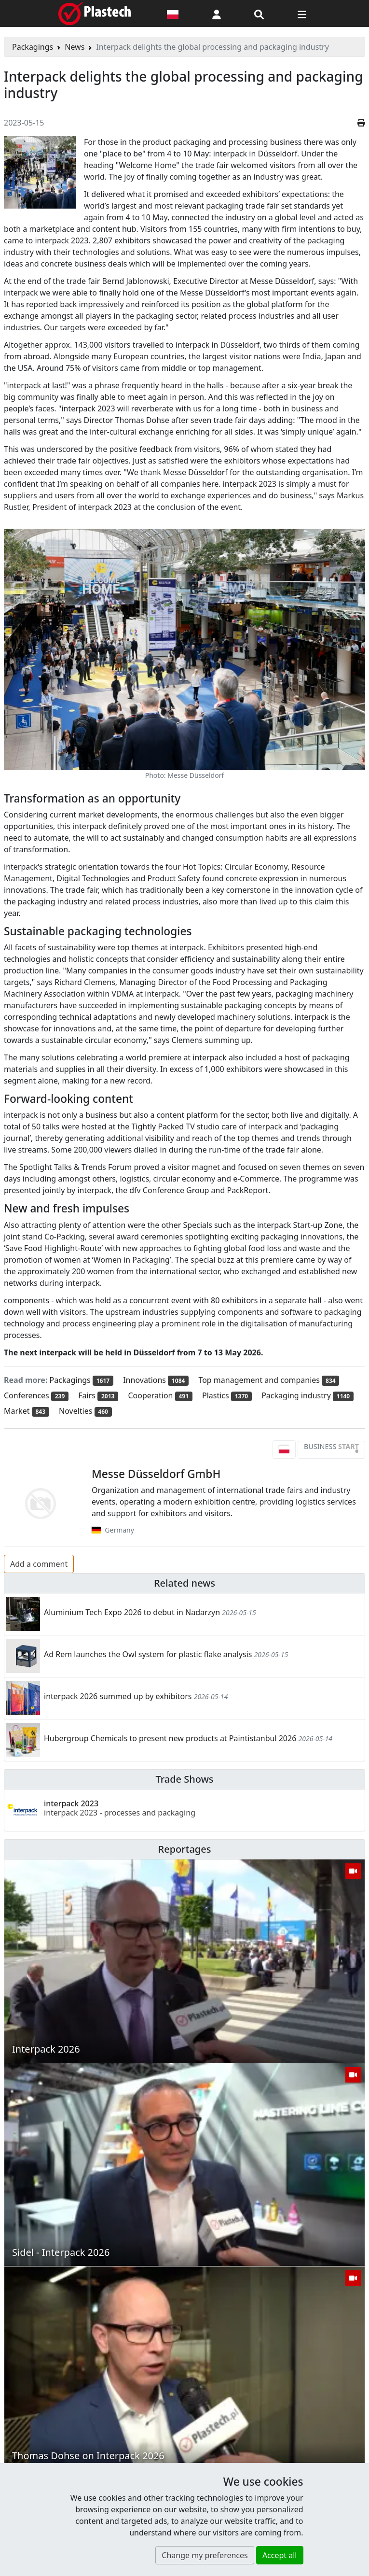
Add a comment (39, 1564)
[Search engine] (259, 13)
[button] (216, 13)
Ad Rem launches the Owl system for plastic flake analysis (148, 1654)
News (74, 47)
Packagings (32, 47)
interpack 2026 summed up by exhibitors (118, 1696)
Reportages (184, 1849)
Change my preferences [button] (204, 2555)
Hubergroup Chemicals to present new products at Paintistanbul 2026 (170, 1738)
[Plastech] (94, 13)
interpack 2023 (119, 1808)
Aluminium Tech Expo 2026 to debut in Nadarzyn (132, 1612)
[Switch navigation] (302, 13)
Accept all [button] (279, 2555)
